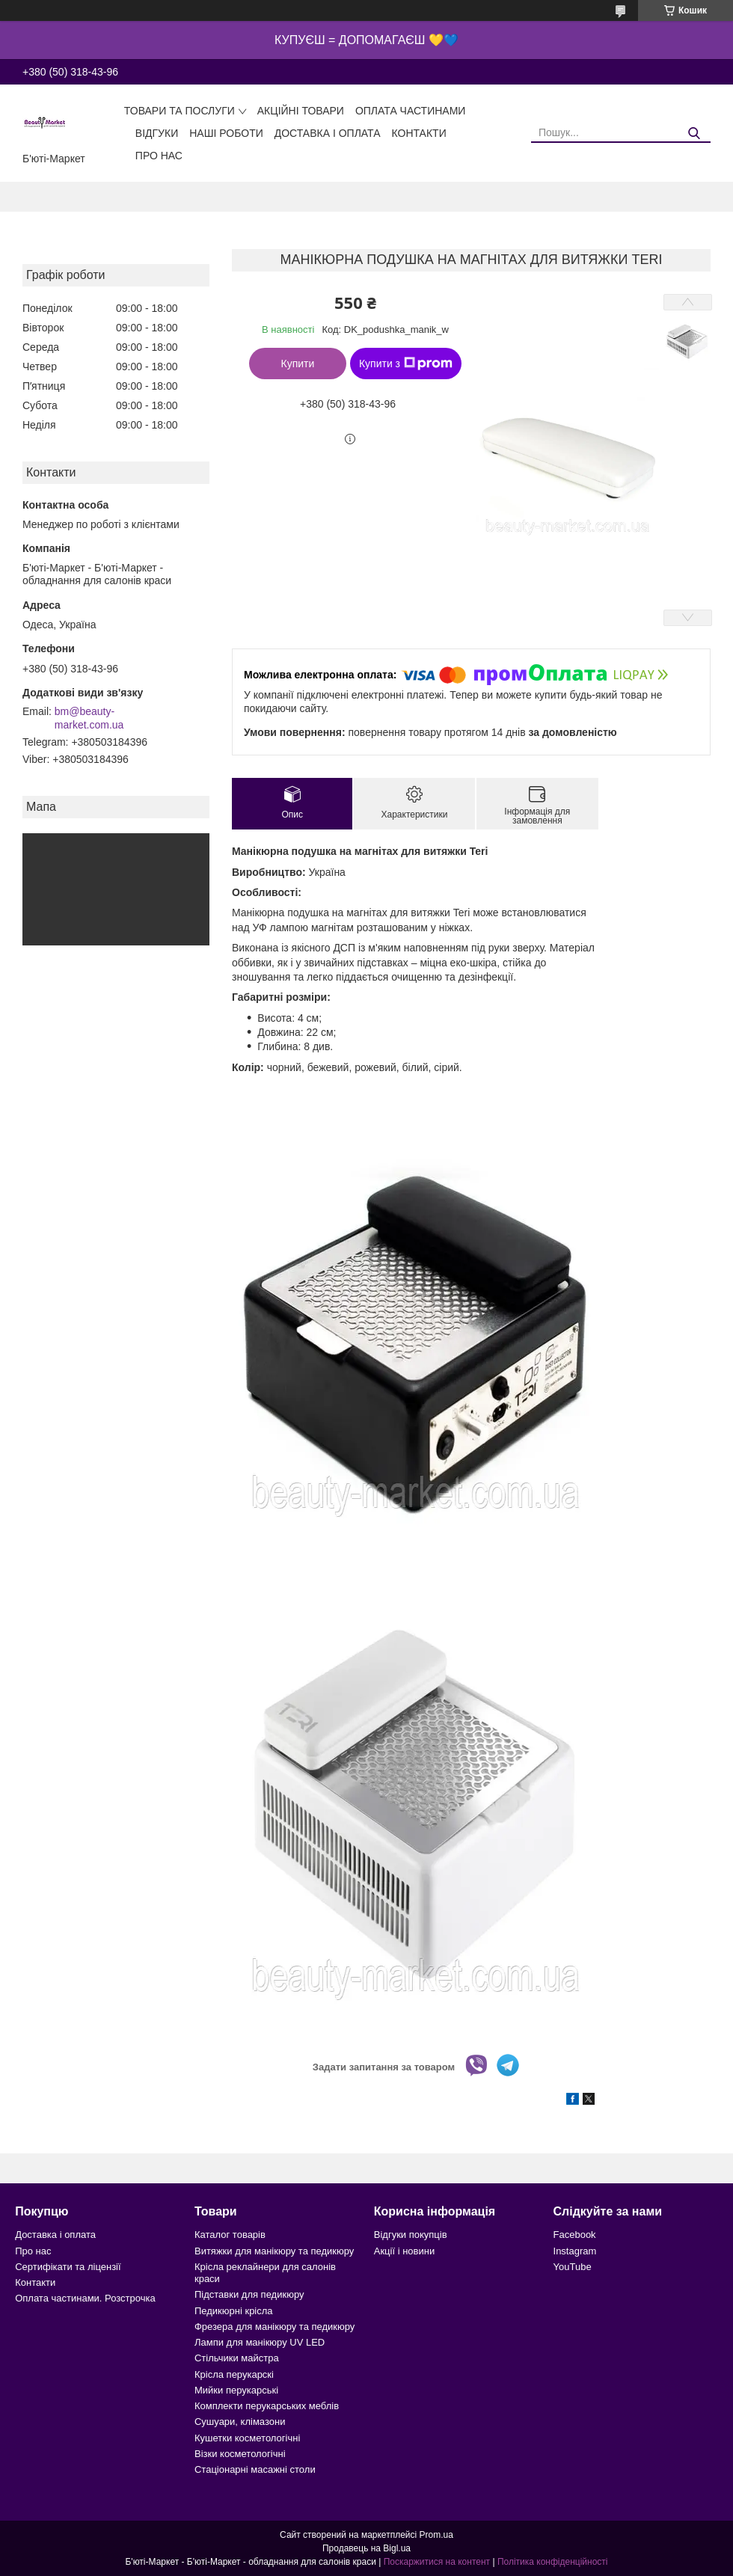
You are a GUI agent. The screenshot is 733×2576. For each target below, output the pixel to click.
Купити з (406, 363)
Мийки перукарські (236, 2390)
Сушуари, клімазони (239, 2421)
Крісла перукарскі (234, 2374)
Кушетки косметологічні (247, 2438)
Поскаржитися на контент (437, 2562)
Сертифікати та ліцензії (67, 2266)
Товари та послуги (179, 111)
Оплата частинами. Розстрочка (85, 2298)
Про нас (159, 156)
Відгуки (156, 133)
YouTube (572, 2266)
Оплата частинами (410, 111)
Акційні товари (300, 111)
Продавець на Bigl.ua (366, 2548)
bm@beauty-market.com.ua (89, 718)
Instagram (575, 2251)
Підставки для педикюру (249, 2294)
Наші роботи (226, 133)
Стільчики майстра (236, 2358)
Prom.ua (436, 2535)
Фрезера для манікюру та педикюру (274, 2326)
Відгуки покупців (410, 2234)
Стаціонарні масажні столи (255, 2469)
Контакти (419, 133)
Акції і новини (404, 2251)
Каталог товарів (230, 2234)
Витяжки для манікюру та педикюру (274, 2251)
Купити (298, 363)
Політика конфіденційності (552, 2562)
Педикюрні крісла (233, 2310)
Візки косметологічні (240, 2453)
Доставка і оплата (328, 133)
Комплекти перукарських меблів (266, 2405)
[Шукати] (694, 133)
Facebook (574, 2234)
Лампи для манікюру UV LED (259, 2342)
